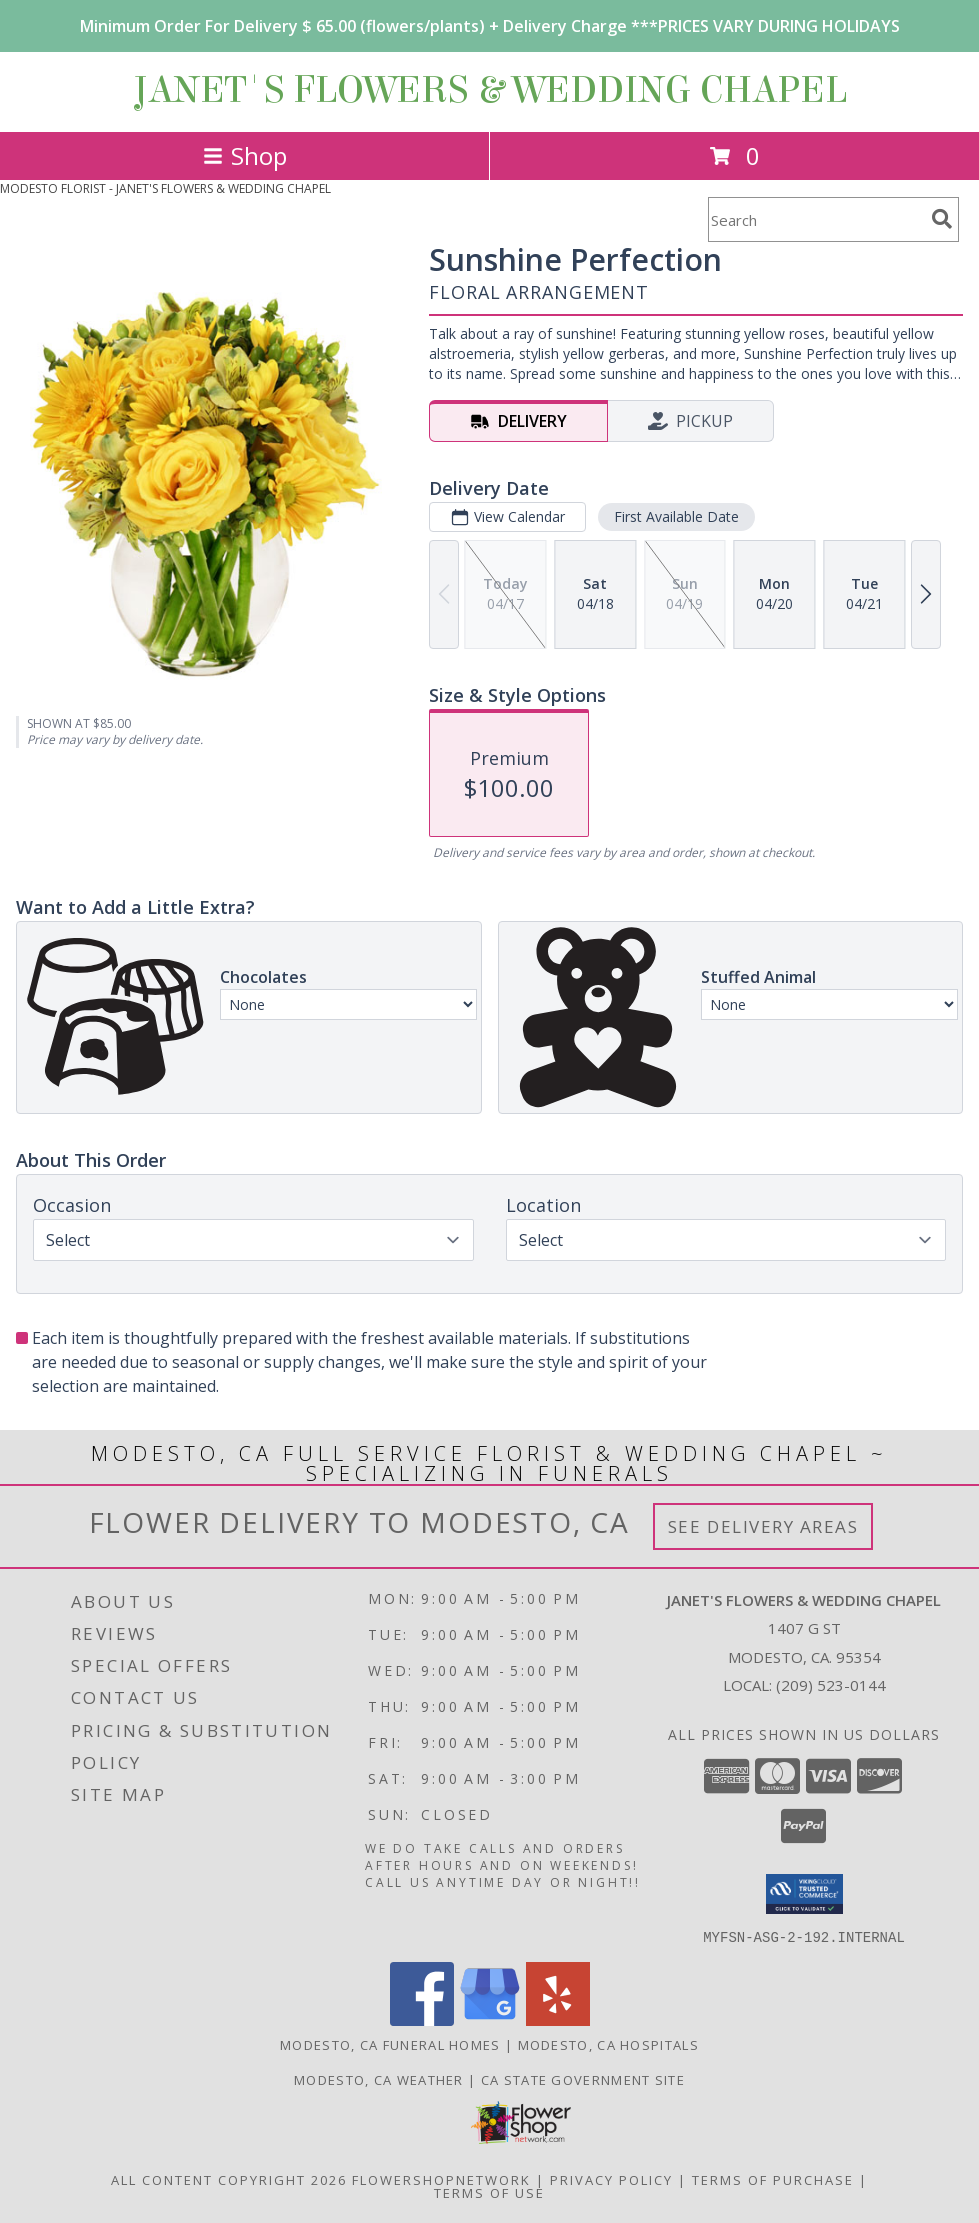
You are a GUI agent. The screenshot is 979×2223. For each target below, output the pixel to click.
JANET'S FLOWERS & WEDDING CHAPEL (490, 90)
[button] (804, 1894)
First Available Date (676, 516)
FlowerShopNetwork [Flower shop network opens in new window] (441, 2179)
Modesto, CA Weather (379, 2079)
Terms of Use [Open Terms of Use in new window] (489, 2192)
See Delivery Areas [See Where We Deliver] (763, 1526)
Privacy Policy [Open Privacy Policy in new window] (611, 2179)
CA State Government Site (583, 2079)
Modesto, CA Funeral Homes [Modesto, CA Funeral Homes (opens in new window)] (390, 2044)
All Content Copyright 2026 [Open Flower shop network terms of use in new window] (229, 2179)
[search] (942, 219)
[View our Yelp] (558, 2019)
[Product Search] (816, 219)
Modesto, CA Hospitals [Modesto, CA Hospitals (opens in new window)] (608, 2044)
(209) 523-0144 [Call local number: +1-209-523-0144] (831, 1685)
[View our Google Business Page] (490, 2019)
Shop (245, 155)
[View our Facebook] (422, 2019)
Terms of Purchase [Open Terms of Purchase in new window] (773, 2179)
